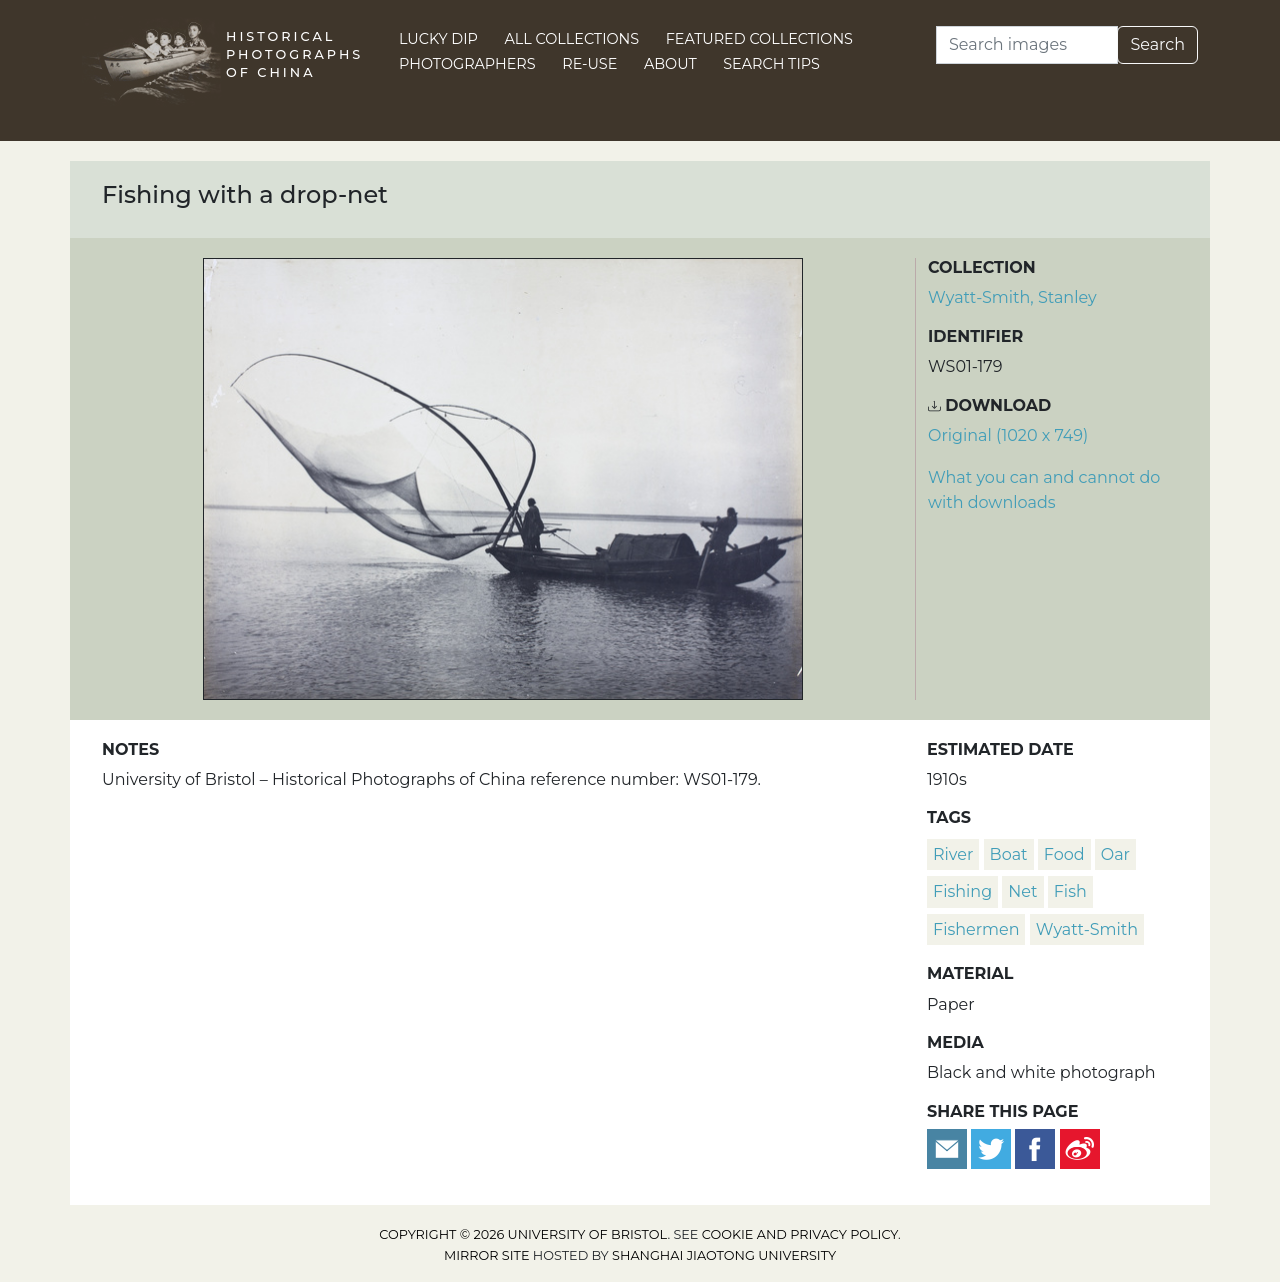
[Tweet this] (993, 1147)
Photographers (467, 64)
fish (1070, 891)
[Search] (1027, 45)
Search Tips (771, 64)
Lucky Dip (438, 39)
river (953, 854)
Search (1157, 44)
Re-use (589, 64)
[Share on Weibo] (1080, 1147)
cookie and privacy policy (800, 1234)
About (670, 64)
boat (1009, 854)
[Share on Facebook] (1035, 1147)
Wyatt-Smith (1087, 929)
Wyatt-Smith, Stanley (1012, 297)
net (1022, 891)
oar (1115, 854)
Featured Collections (759, 39)
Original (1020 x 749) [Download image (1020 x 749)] (1008, 435)
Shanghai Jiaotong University (724, 1255)
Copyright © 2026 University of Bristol (523, 1234)
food (1064, 854)
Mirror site (487, 1255)
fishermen (976, 929)
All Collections (572, 39)
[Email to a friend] (949, 1147)
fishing (962, 891)
